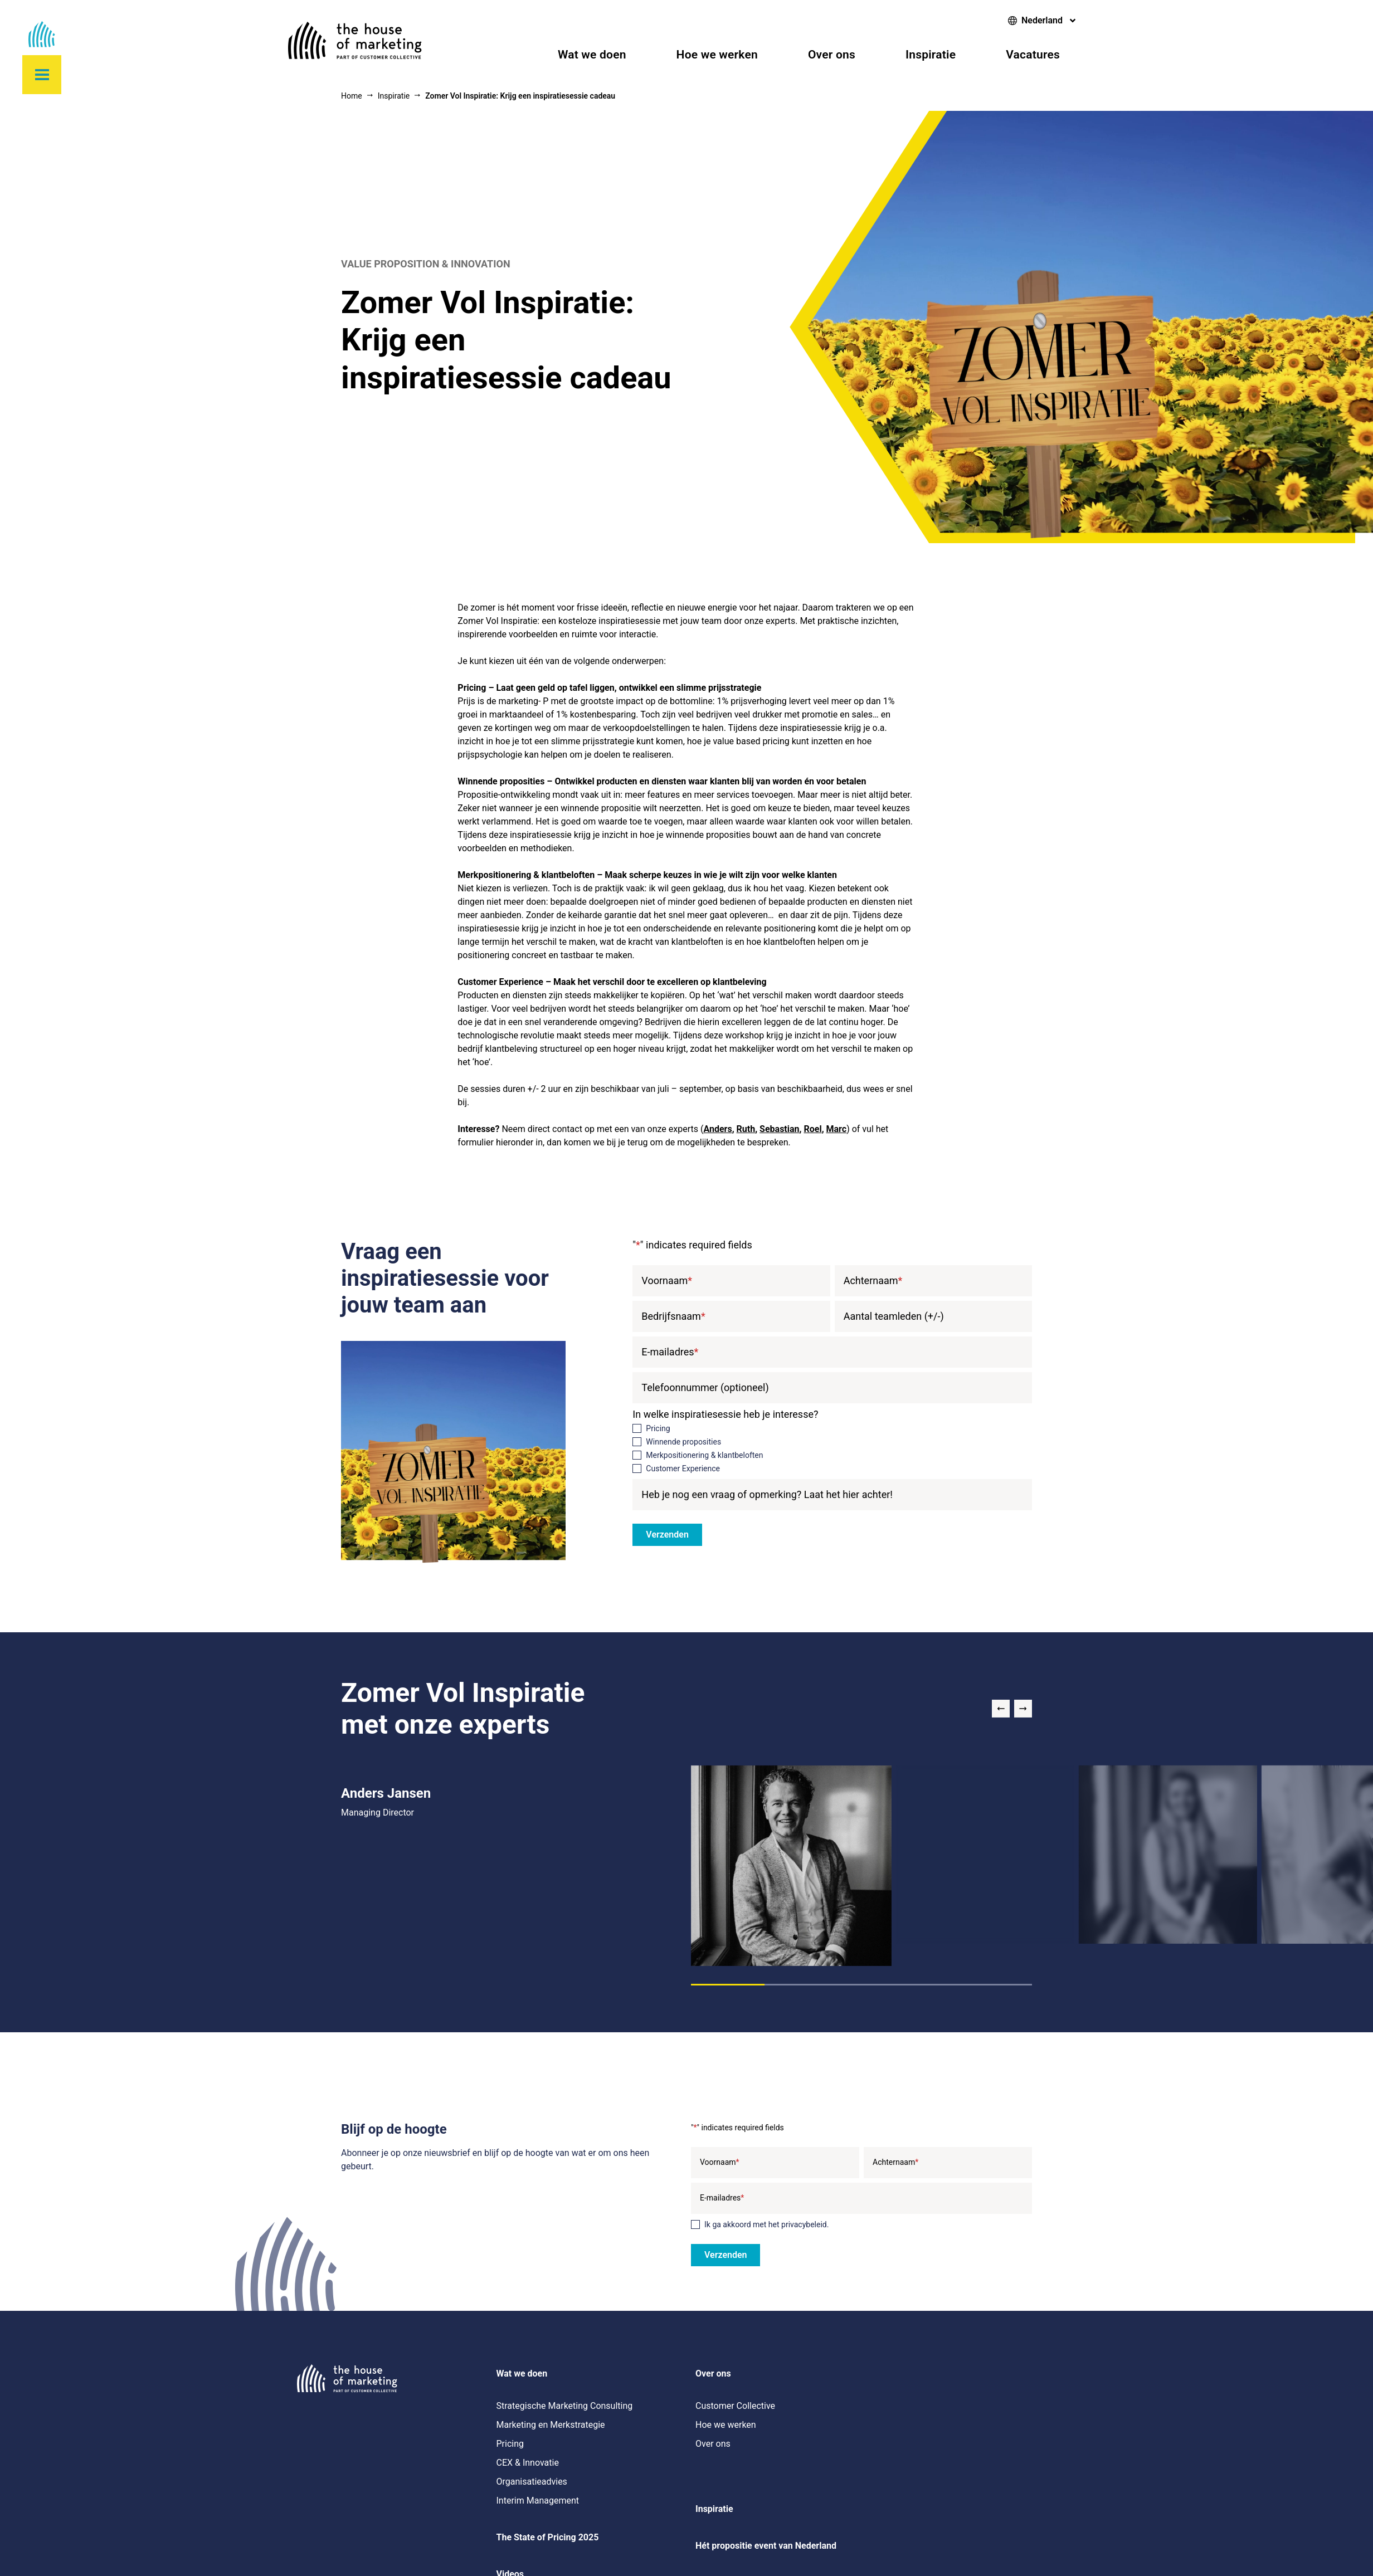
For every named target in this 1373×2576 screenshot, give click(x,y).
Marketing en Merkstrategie (550, 2424)
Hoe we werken (717, 54)
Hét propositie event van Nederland (765, 2545)
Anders (717, 1129)
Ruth (746, 1129)
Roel (812, 1129)
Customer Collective (735, 2406)
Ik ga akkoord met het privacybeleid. (766, 2224)
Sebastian (779, 1129)
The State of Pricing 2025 (547, 2537)
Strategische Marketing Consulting (564, 2406)
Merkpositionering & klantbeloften (704, 1455)
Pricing (658, 1428)
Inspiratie (930, 54)
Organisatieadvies (531, 2481)
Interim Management (537, 2500)
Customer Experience (683, 1468)
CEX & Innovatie (527, 2462)
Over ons (831, 54)
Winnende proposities (683, 1441)
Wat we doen (592, 54)
